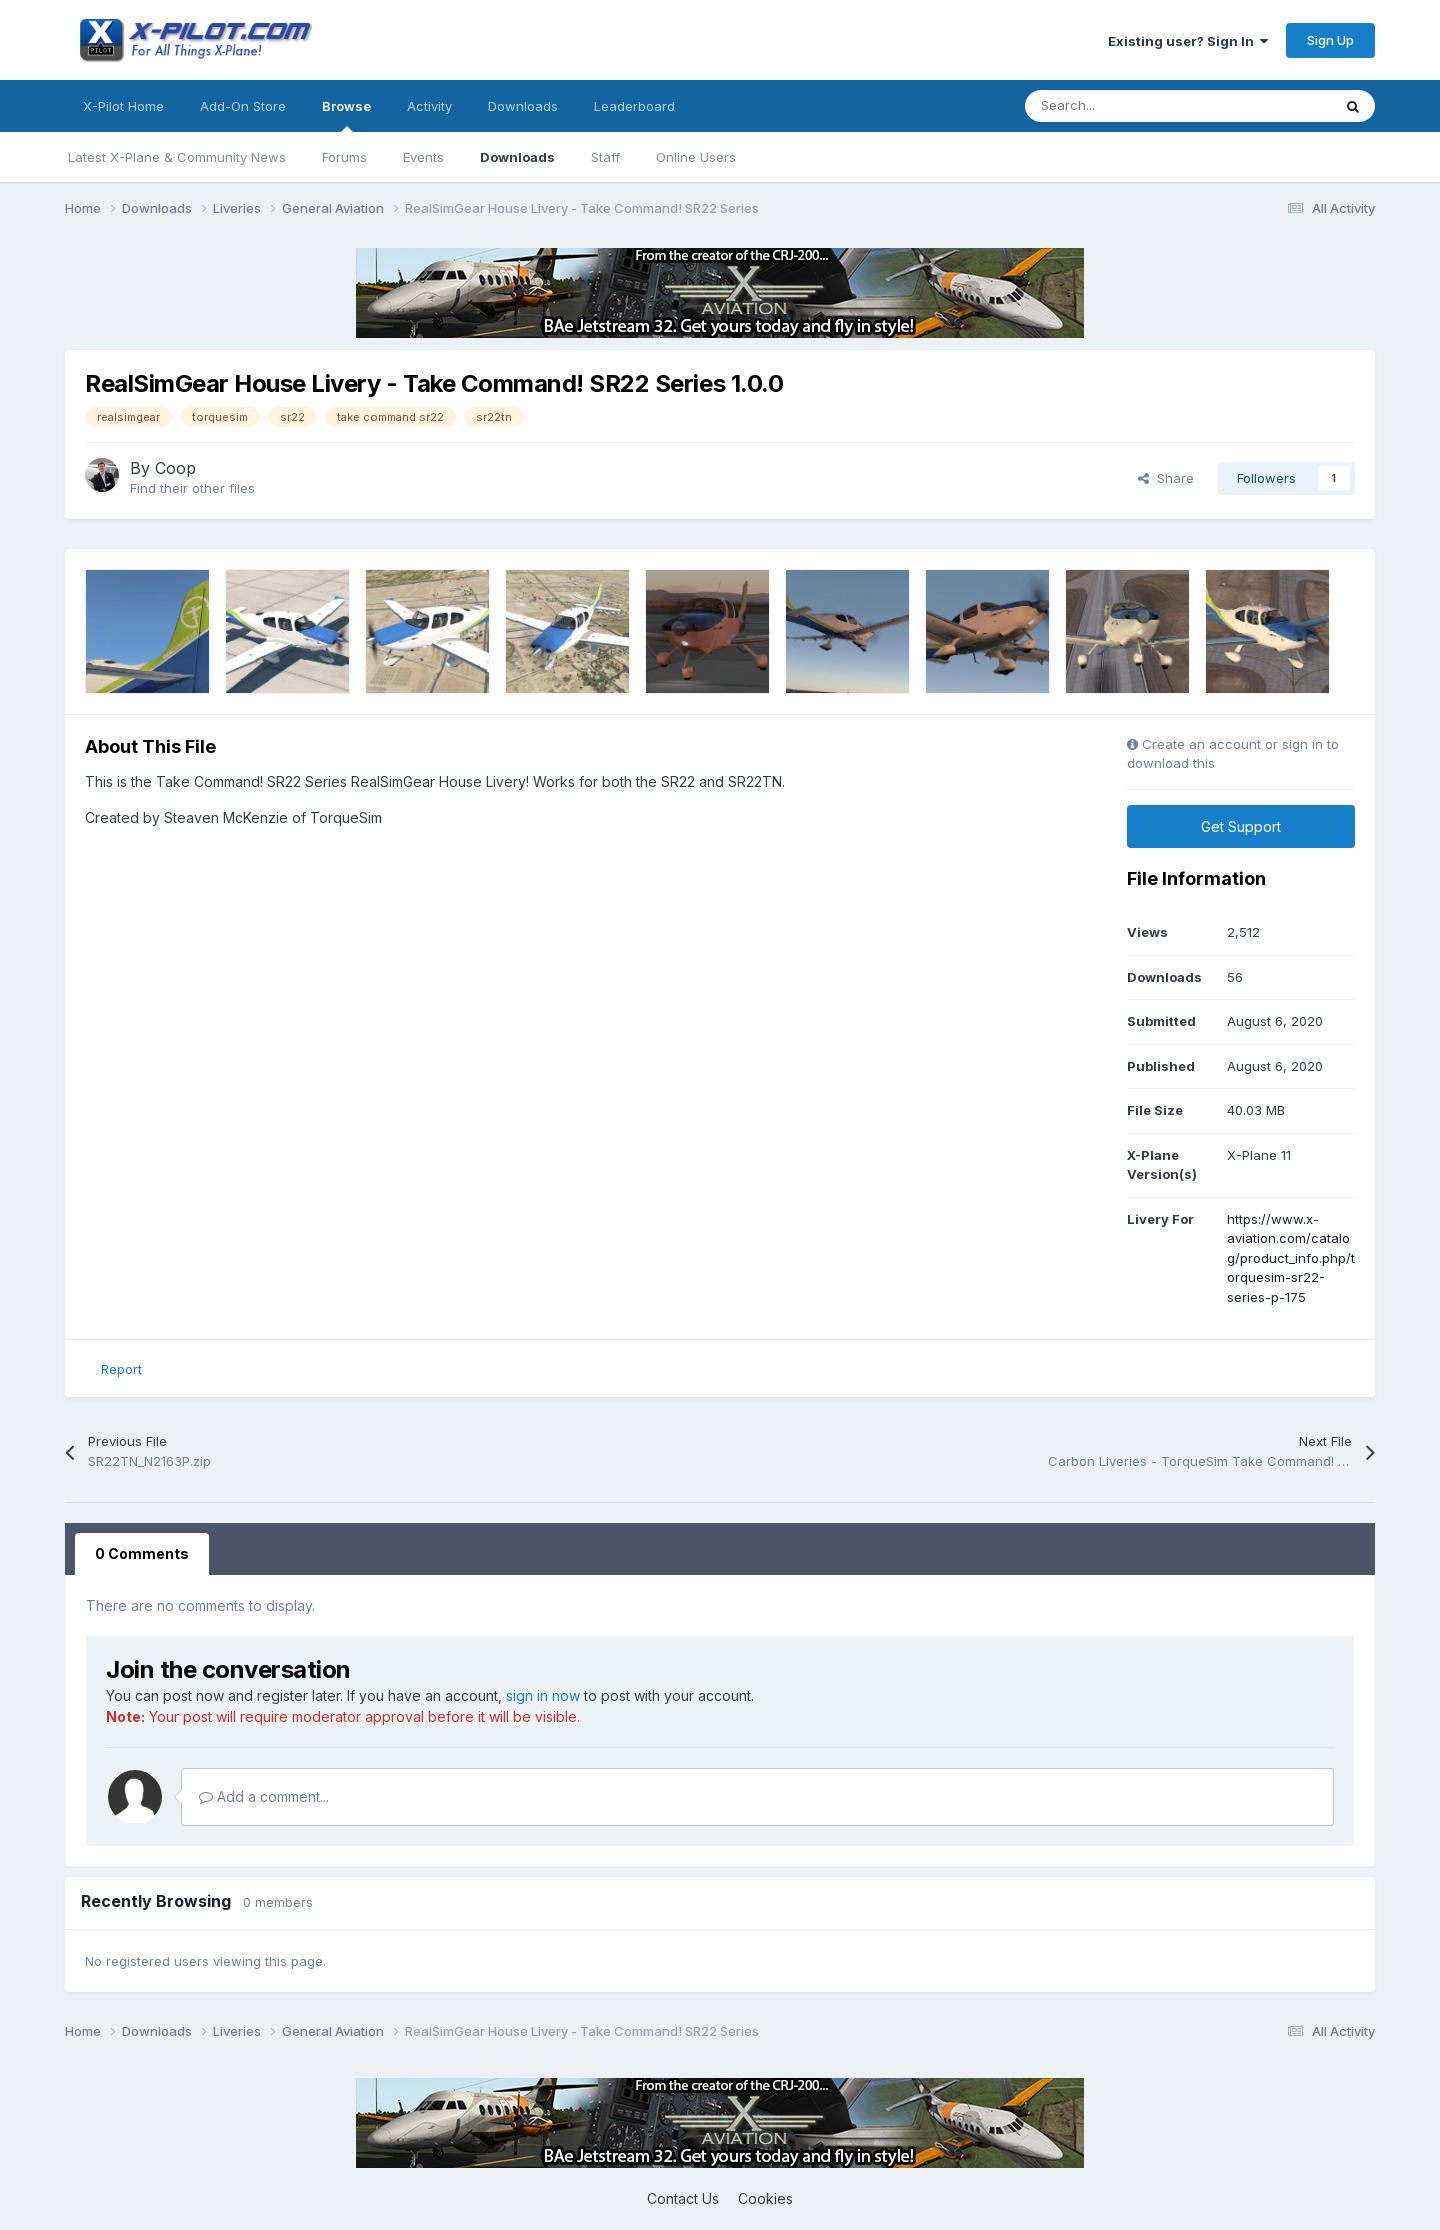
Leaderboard (634, 106)
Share (1166, 478)
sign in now (543, 1695)
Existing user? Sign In (1188, 41)
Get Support (1241, 826)
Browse (346, 115)
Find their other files (192, 488)
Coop (175, 468)
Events (423, 157)
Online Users (696, 157)
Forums (344, 157)
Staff (605, 157)
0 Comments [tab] (142, 1553)
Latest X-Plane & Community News (177, 157)
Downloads (517, 157)
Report (121, 1369)
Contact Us (683, 2198)
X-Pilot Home (123, 106)
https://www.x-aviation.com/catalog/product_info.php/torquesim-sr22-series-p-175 (1291, 1258)
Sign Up (1330, 40)
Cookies (765, 2198)
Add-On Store (243, 106)
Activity (429, 106)
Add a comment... (264, 1796)
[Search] (1133, 106)
